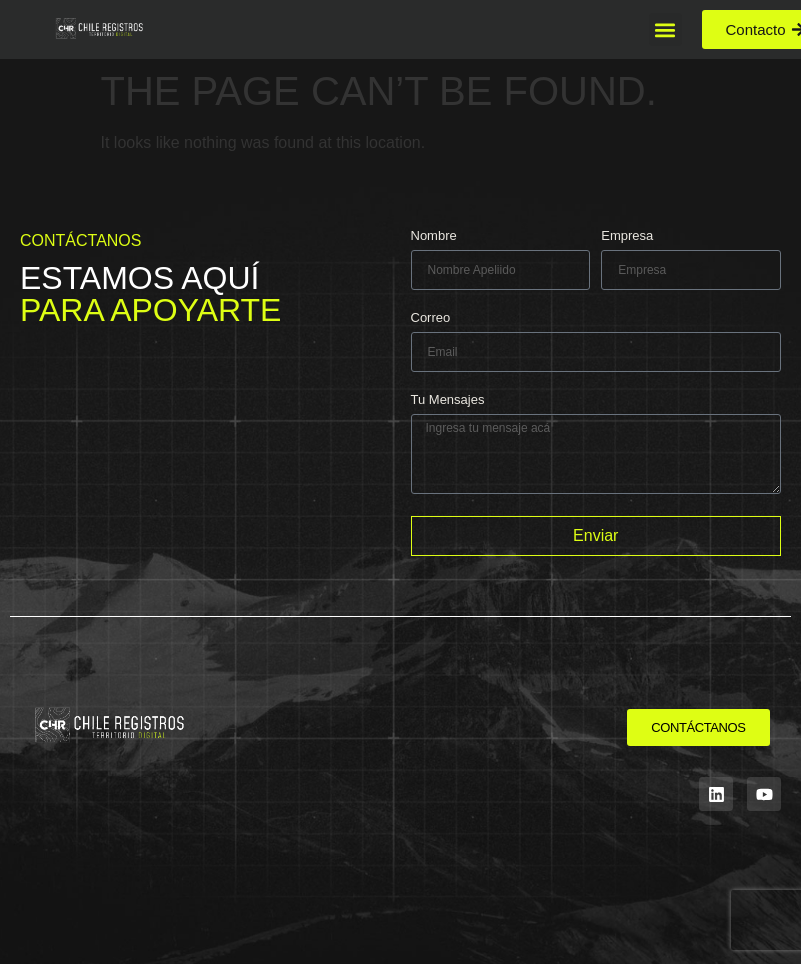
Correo (431, 318)
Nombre (434, 236)
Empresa (627, 236)
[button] (665, 29)
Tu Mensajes (448, 400)
